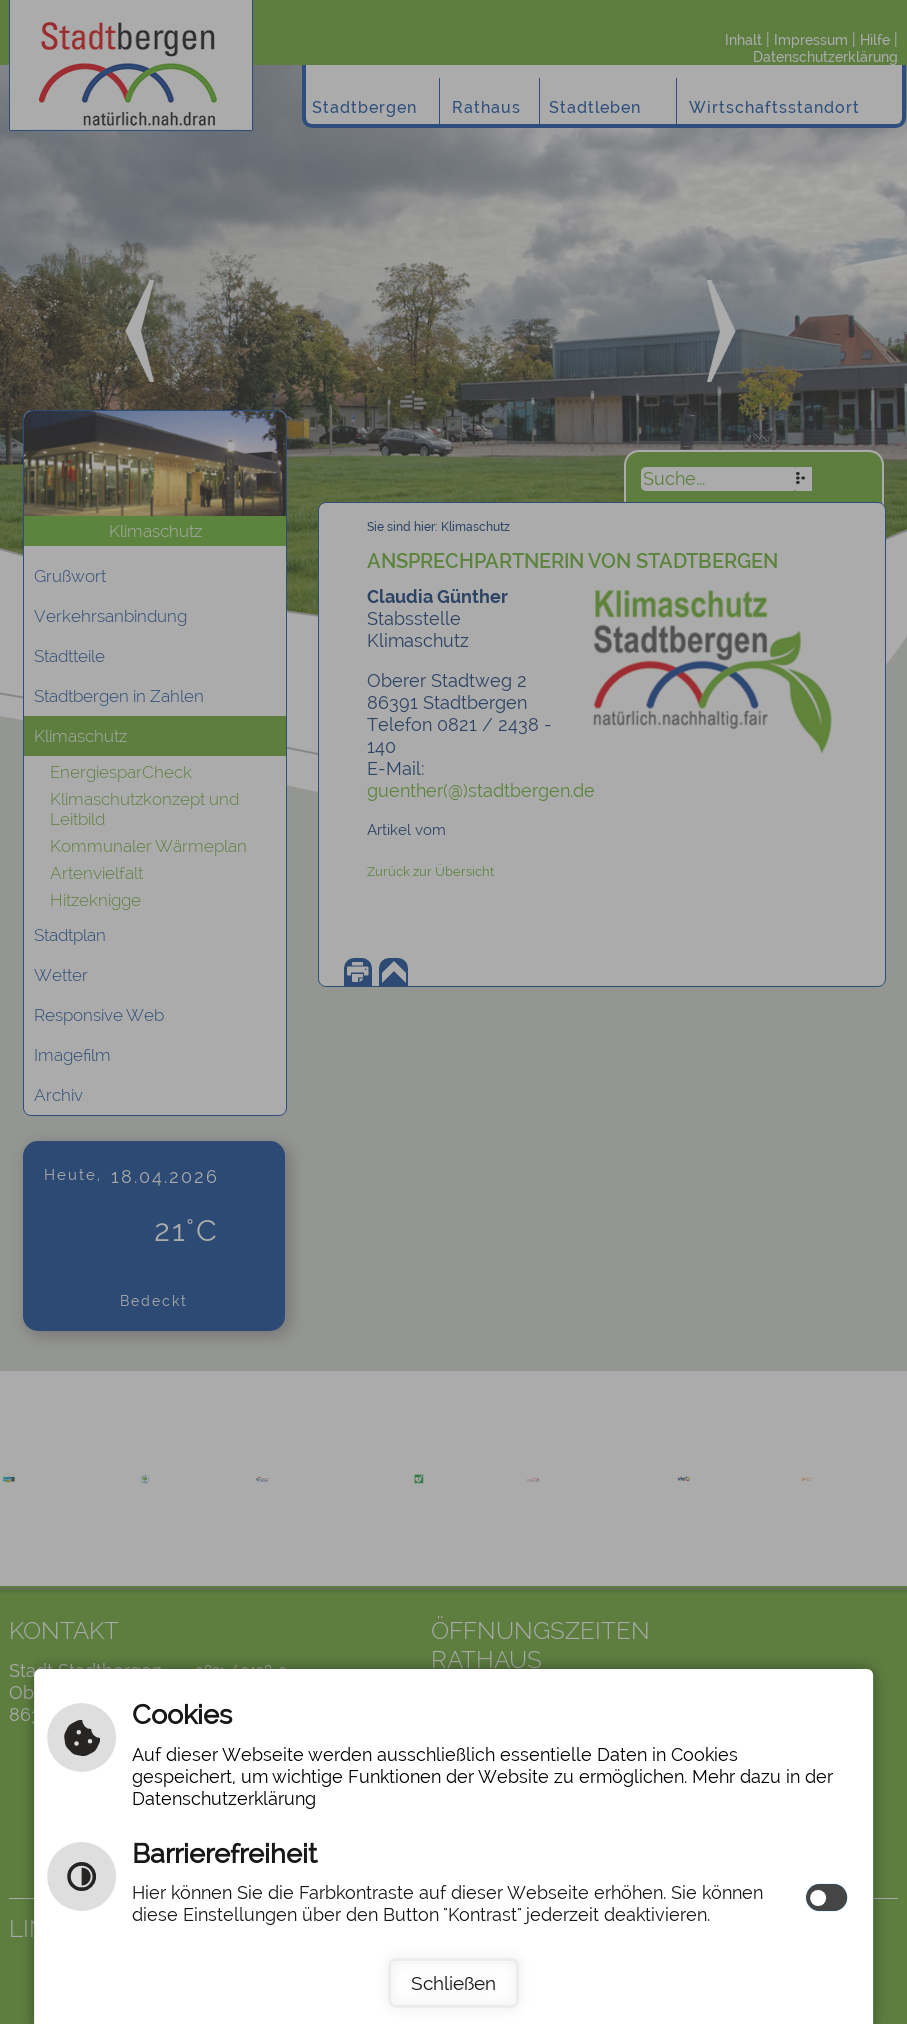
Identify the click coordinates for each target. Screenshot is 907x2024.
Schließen (453, 1983)
